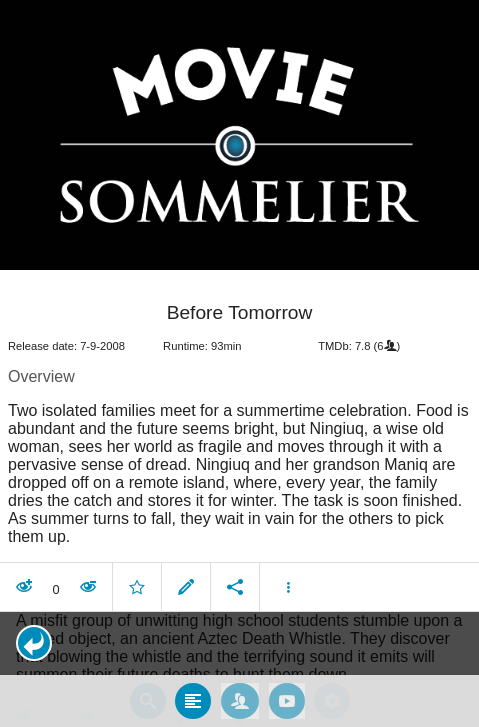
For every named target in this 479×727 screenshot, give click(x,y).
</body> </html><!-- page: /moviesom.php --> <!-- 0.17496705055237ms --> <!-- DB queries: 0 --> (239, 363)
